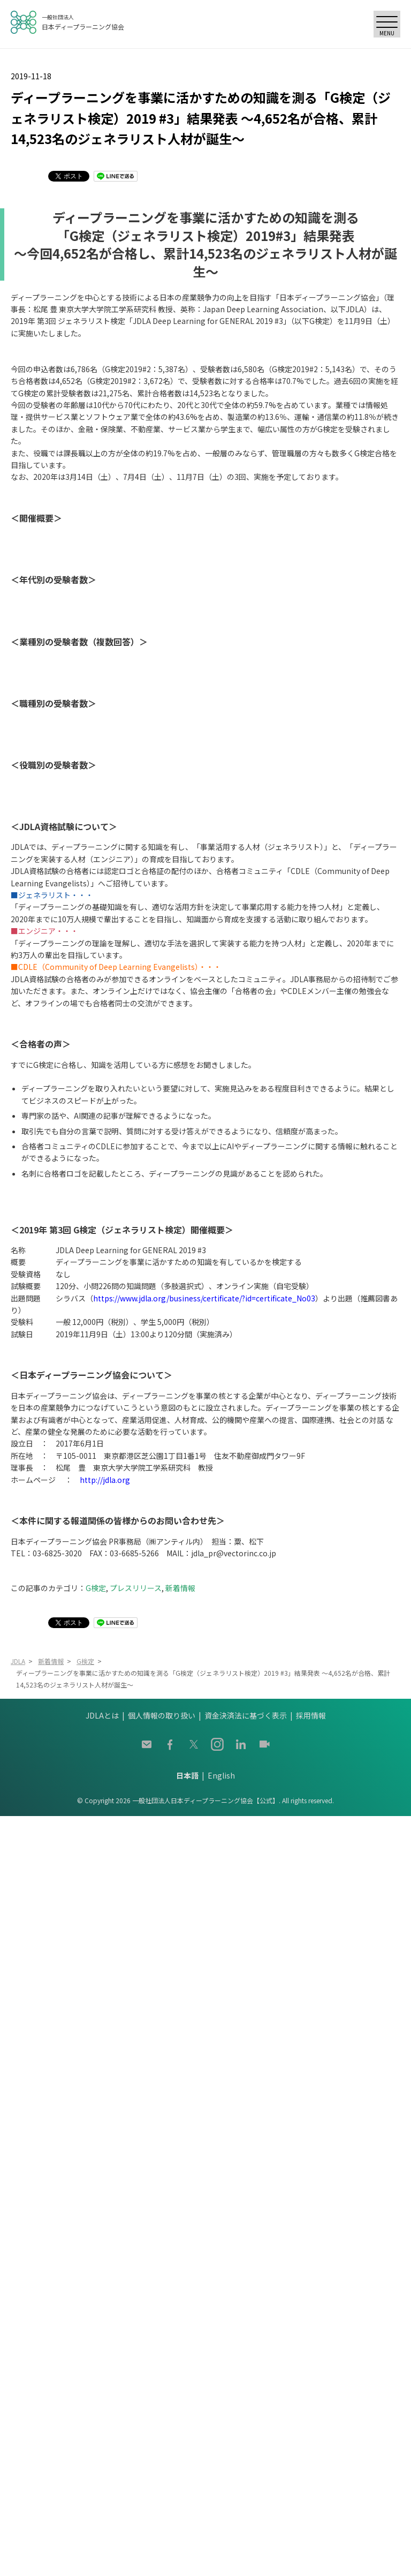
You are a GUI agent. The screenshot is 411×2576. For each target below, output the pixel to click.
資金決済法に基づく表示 (245, 1715)
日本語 (187, 1775)
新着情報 (180, 1588)
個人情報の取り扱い (161, 1715)
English (221, 1775)
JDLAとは (102, 1715)
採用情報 (311, 1715)
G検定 (96, 1588)
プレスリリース (136, 1588)
